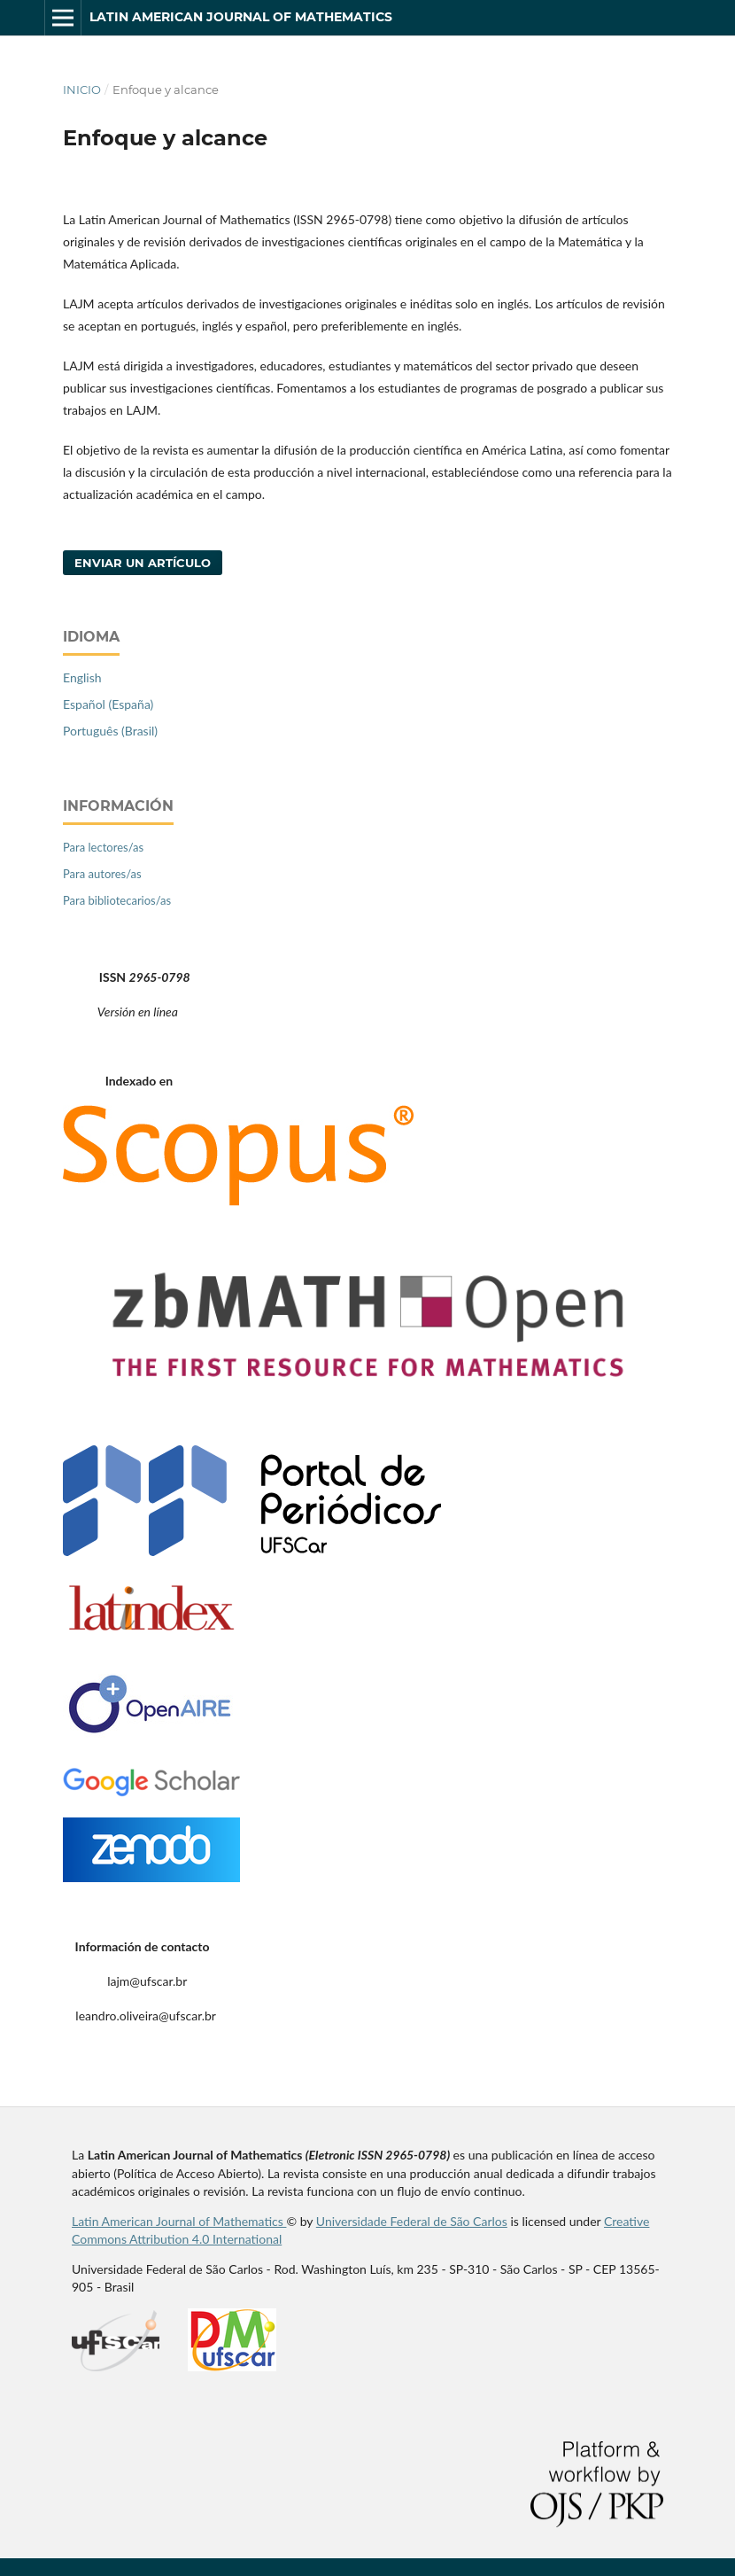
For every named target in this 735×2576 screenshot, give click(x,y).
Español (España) (108, 704)
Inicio (82, 89)
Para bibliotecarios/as (117, 900)
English (82, 677)
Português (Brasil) (110, 730)
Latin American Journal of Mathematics (240, 17)
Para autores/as (102, 874)
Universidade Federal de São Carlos (411, 2221)
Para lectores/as (103, 847)
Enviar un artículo (142, 563)
